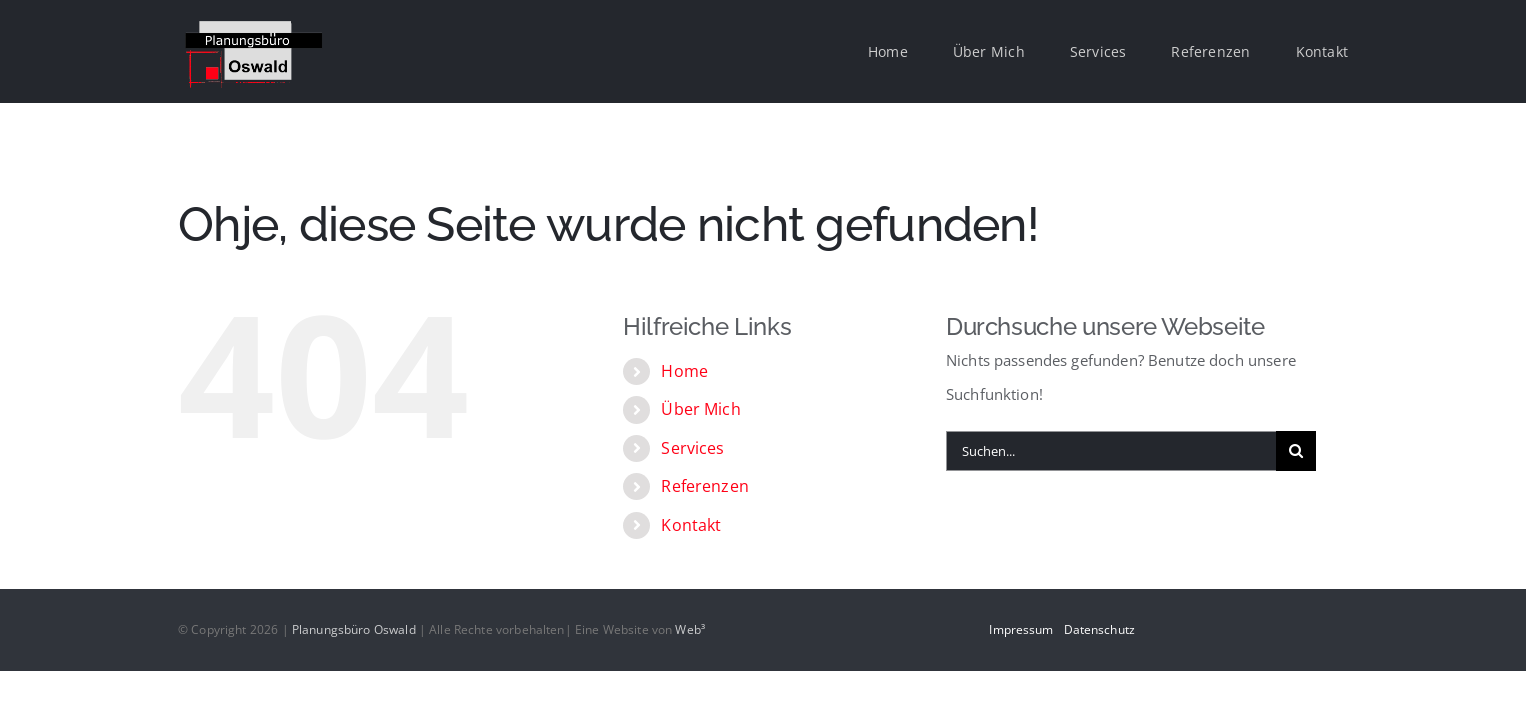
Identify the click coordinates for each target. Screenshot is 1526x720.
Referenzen (705, 486)
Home (684, 371)
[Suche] (1296, 451)
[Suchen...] (1111, 451)
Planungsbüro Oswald (354, 629)
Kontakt (691, 525)
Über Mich (700, 409)
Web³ (690, 629)
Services (692, 448)
